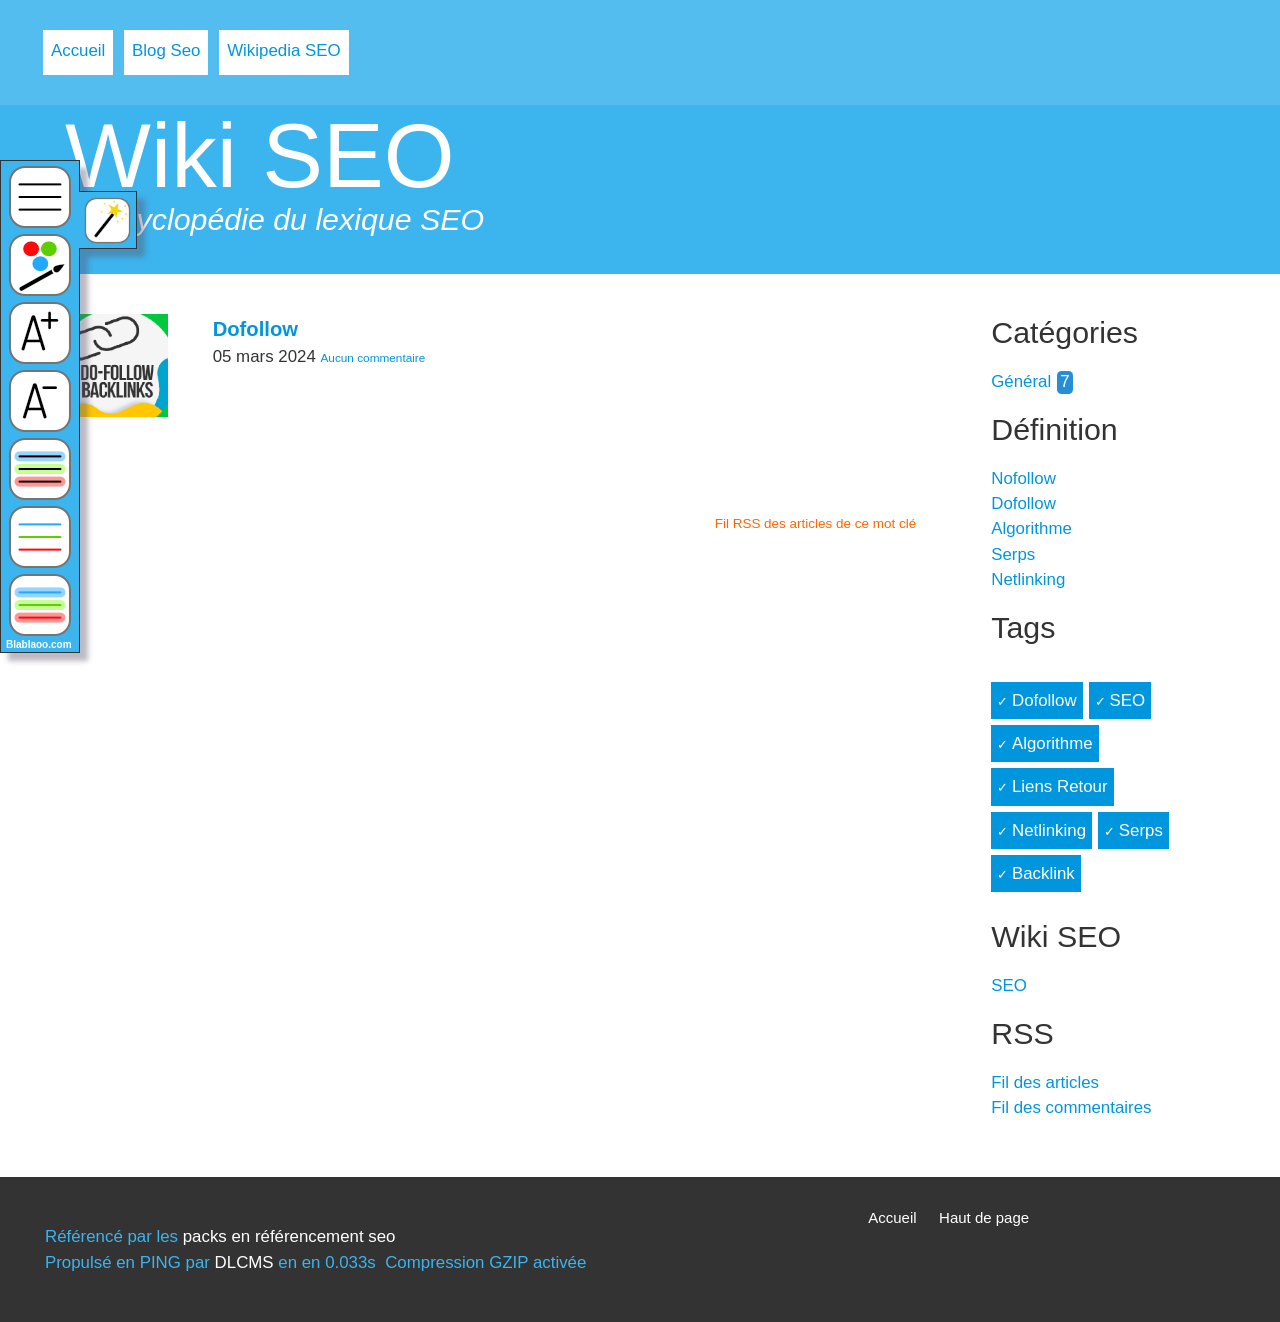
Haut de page (984, 1217)
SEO (1127, 700)
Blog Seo (166, 50)
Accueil (78, 50)
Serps (1013, 554)
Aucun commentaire (372, 358)
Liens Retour (1060, 786)
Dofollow (255, 329)
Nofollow (1023, 478)
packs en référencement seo (289, 1236)
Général (1021, 381)
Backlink (1043, 873)
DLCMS (244, 1262)
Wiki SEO (260, 155)
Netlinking (1028, 579)
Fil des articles (1045, 1082)
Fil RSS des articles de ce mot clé (816, 523)
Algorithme (1031, 528)
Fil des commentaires (1071, 1107)
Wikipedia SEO (283, 50)
